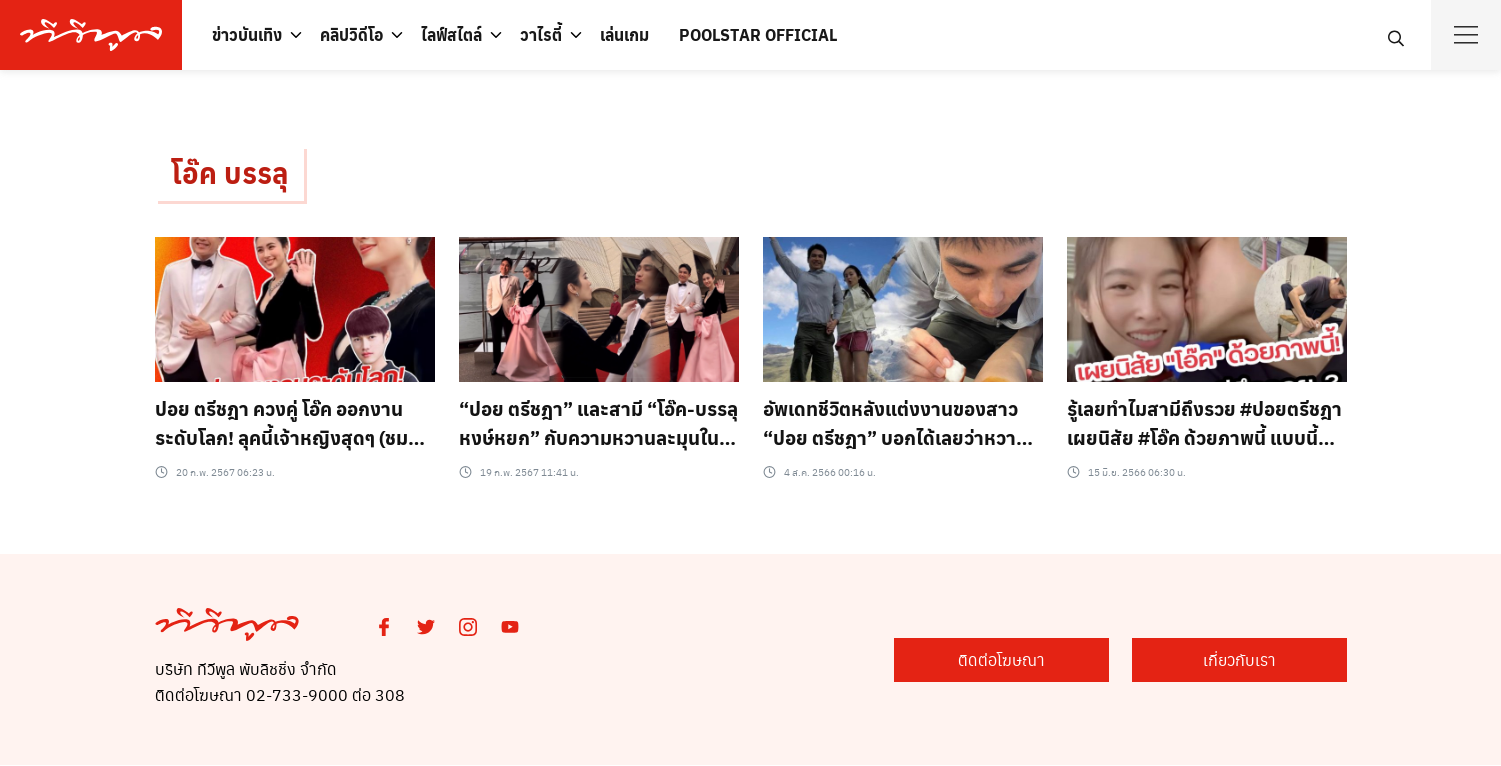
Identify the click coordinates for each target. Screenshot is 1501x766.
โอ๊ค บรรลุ (229, 173)
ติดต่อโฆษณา (1022, 659)
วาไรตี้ (541, 34)
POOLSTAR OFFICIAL (758, 34)
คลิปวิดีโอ (351, 34)
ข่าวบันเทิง (247, 34)
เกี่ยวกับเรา (1246, 659)
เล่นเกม (624, 34)
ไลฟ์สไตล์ (451, 34)
